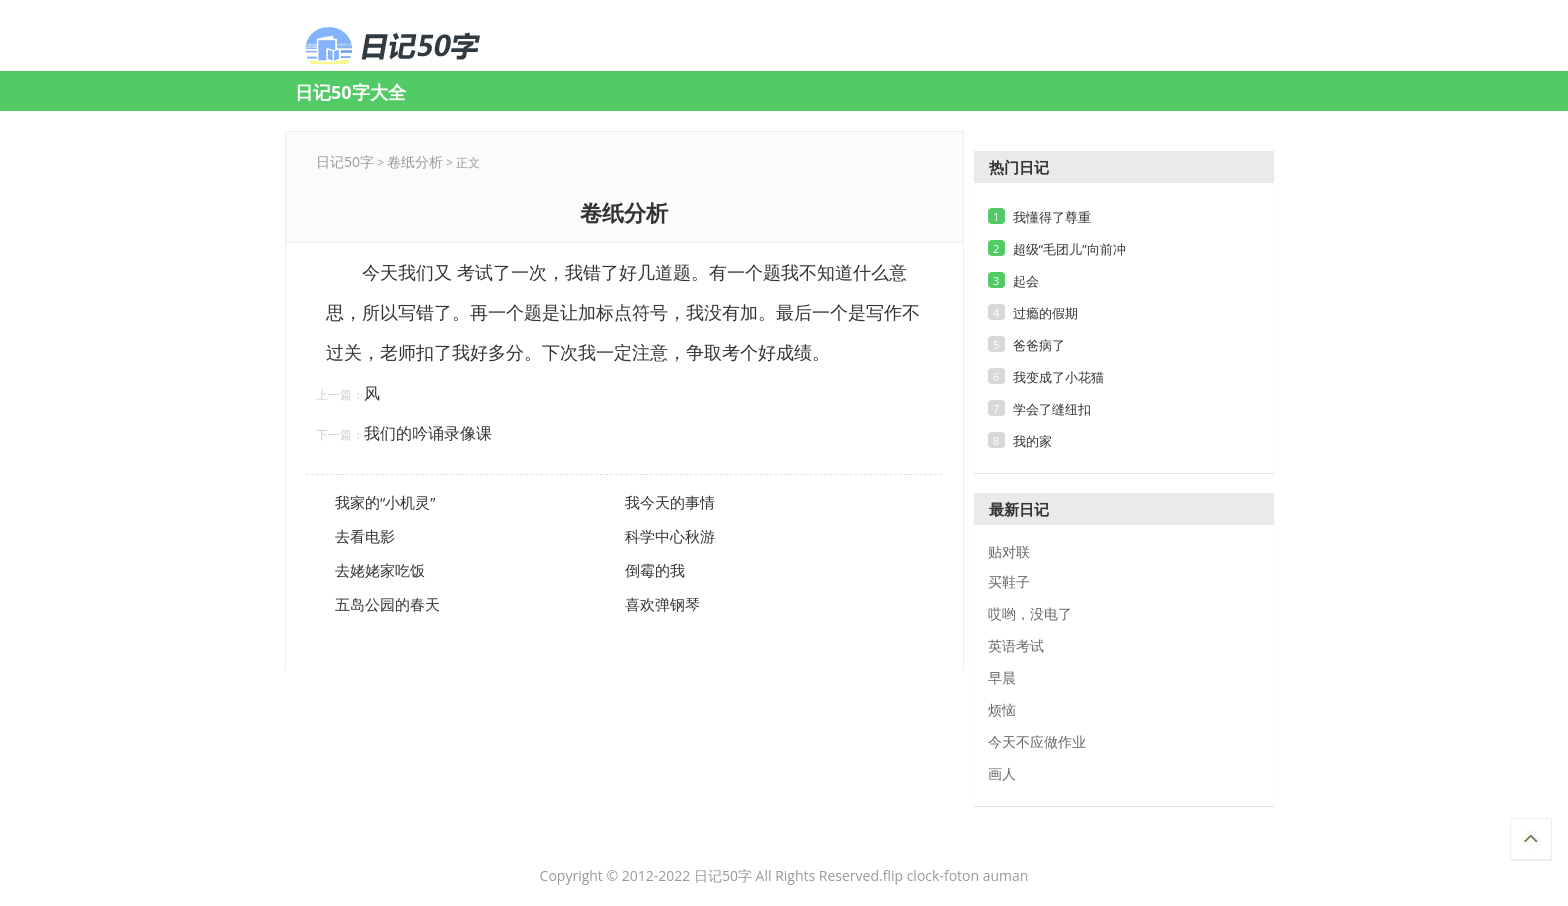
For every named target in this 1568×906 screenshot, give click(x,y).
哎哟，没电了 (1030, 614)
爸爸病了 (1039, 345)
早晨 (1002, 678)
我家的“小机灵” (385, 502)
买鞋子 (1009, 582)
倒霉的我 (655, 570)
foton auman (986, 875)
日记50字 (345, 161)
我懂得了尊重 (1052, 217)
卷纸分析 (434, 46)
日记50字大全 (350, 92)
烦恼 (1002, 710)
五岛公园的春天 (387, 604)
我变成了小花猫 (1058, 377)
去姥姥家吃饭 (380, 570)
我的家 (1032, 441)
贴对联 (1009, 552)
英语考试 (1016, 646)
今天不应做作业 (1037, 742)
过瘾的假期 (1045, 313)
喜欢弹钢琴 (662, 604)
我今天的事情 (670, 502)
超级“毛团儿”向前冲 (1069, 249)
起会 (1026, 281)
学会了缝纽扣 (1052, 409)
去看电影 (365, 536)
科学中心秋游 (670, 536)
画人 (1002, 774)
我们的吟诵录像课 (428, 433)
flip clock (911, 875)
